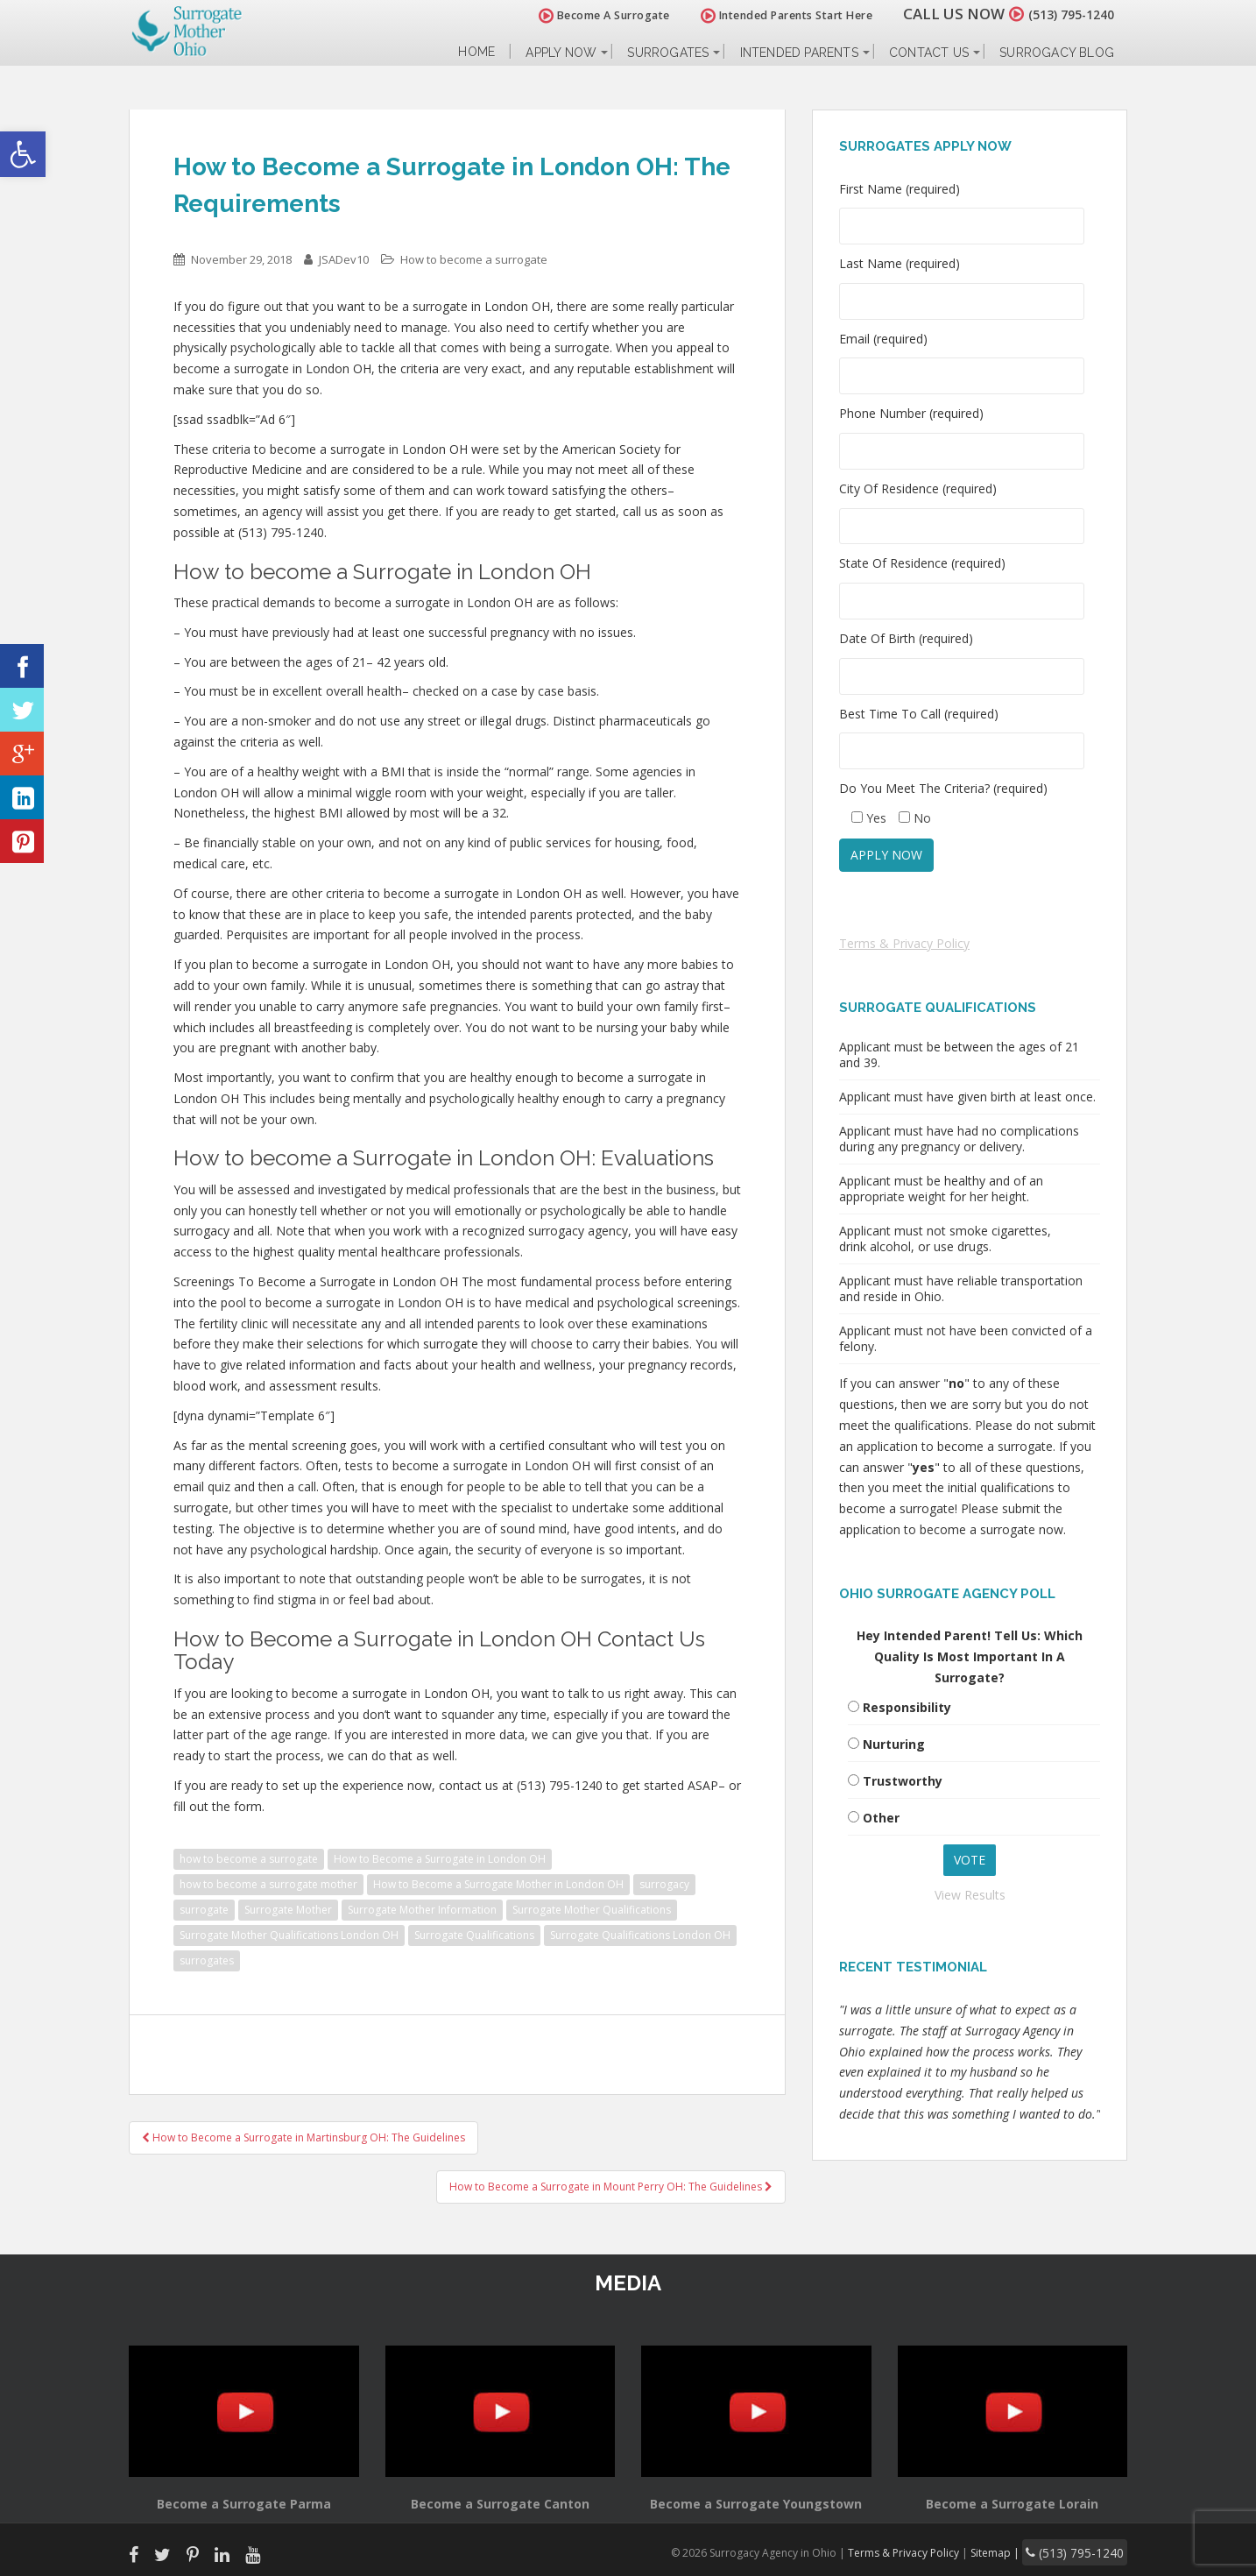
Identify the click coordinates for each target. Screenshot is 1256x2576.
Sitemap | (1017, 2550)
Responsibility (907, 1707)
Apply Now (561, 53)
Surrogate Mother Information (422, 1909)
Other (881, 1817)
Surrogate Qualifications (474, 1935)
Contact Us (929, 53)
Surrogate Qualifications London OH (640, 1935)
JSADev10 (344, 259)
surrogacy (664, 1884)
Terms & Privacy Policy (904, 943)
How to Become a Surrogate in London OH (440, 1858)
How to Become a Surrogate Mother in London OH (498, 1884)
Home (476, 52)
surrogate (204, 1909)
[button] (23, 154)
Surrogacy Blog (1056, 53)
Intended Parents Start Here (766, 15)
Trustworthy (902, 1781)
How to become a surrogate (473, 259)
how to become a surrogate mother (268, 1884)
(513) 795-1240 (1060, 14)
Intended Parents (799, 53)
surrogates (207, 1960)
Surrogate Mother (288, 1909)
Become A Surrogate (583, 15)
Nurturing (894, 1744)
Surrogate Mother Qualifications (591, 1909)
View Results (970, 1894)
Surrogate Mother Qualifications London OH (289, 1935)
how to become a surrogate (249, 1858)
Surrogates (668, 53)
